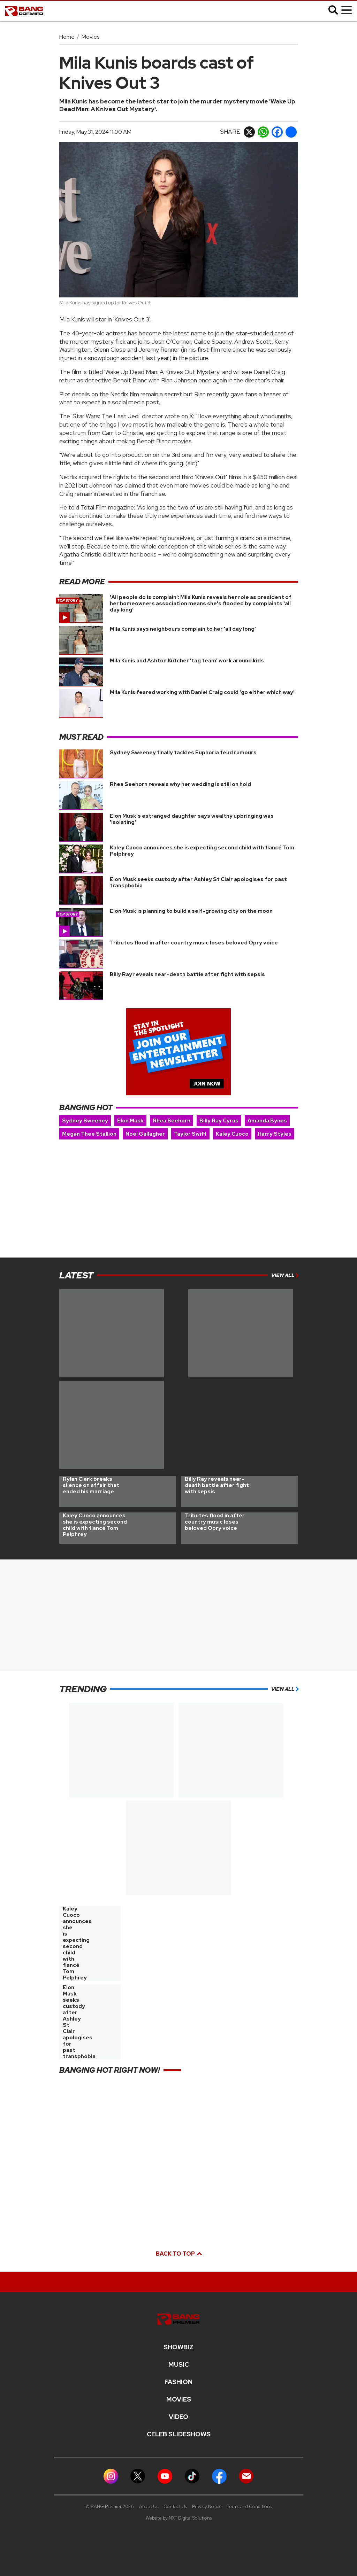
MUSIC (178, 2364)
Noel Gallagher (145, 1133)
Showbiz (178, 2347)
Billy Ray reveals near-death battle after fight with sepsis (187, 974)
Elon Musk (130, 1120)
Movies (90, 36)
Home (67, 36)
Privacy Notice (207, 2506)
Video (178, 2417)
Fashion (178, 2382)
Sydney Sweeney (85, 1120)
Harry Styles (274, 1133)
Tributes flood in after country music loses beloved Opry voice (194, 942)
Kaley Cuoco (232, 1133)
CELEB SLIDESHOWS (179, 2434)
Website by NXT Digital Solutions (179, 2518)
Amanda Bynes (267, 1120)
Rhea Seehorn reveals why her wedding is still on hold (180, 784)
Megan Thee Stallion (89, 1133)
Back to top (178, 2253)
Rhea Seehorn (171, 1120)
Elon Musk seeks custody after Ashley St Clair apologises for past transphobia (198, 882)
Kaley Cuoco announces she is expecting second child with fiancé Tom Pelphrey (202, 850)
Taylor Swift (190, 1133)
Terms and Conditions (249, 2506)
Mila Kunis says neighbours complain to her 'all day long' (183, 628)
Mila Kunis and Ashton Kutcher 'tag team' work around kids (187, 660)
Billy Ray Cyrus (218, 1120)
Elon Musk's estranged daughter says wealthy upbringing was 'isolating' (192, 819)
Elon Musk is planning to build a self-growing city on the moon (191, 911)
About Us (148, 2506)
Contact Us (175, 2506)
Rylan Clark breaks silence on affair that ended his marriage (91, 1485)
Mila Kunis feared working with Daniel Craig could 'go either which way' (202, 692)
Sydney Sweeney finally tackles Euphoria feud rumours (183, 752)
